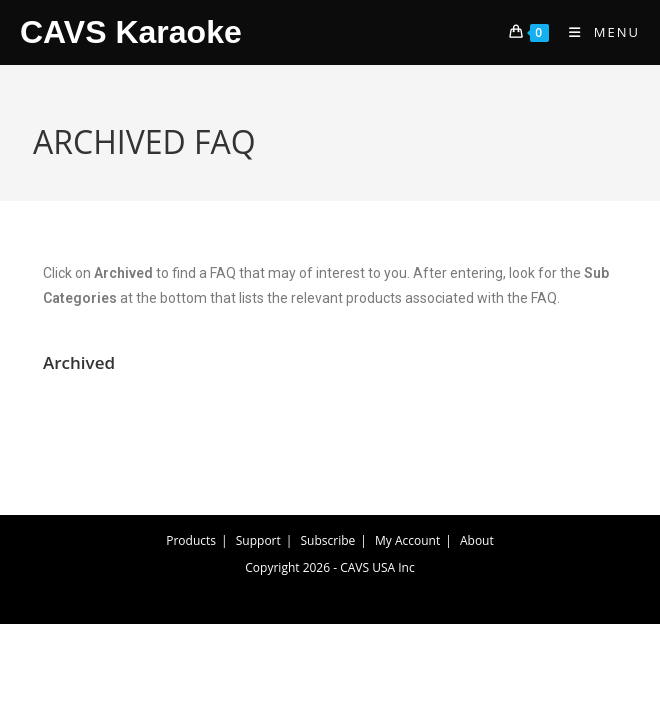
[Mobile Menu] (597, 32)
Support (258, 540)
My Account (407, 540)
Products (191, 540)
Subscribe (328, 540)
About (477, 540)
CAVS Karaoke (131, 32)
